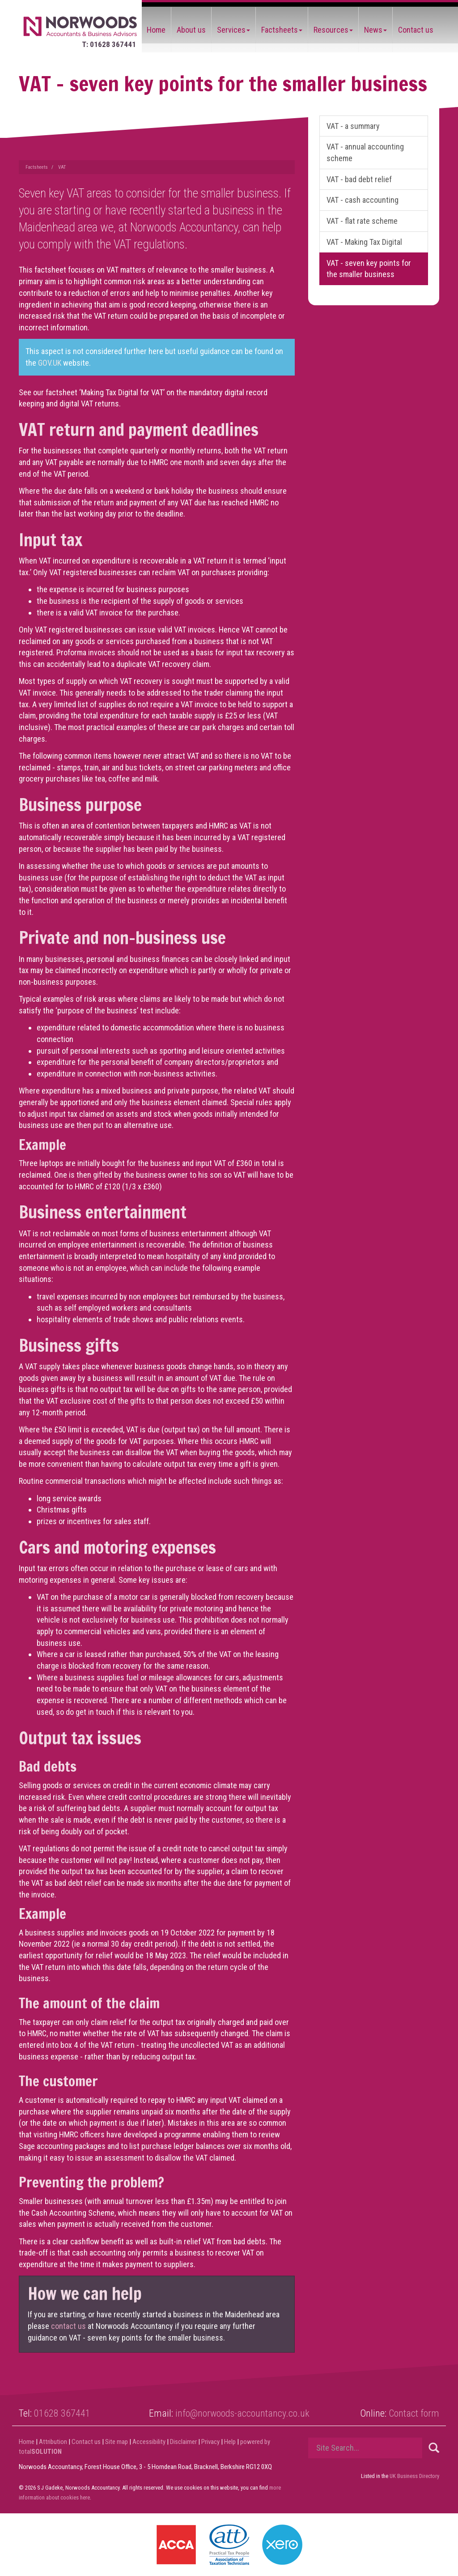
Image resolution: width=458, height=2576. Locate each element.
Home (156, 29)
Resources (333, 29)
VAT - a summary (353, 126)
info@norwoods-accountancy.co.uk (242, 2413)
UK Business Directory (414, 2476)
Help (230, 2442)
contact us (68, 2326)
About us (191, 29)
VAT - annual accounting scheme (365, 152)
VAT (62, 167)
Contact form (414, 2413)
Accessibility (148, 2442)
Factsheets (281, 29)
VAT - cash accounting (363, 200)
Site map (116, 2442)
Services (233, 29)
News (375, 29)
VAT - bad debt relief (359, 179)
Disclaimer (183, 2442)
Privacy (210, 2442)
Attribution (53, 2442)
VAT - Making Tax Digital (364, 242)
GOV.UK (50, 362)
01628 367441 (62, 2413)
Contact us (415, 29)
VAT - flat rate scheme (362, 221)
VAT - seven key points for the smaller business (369, 268)
